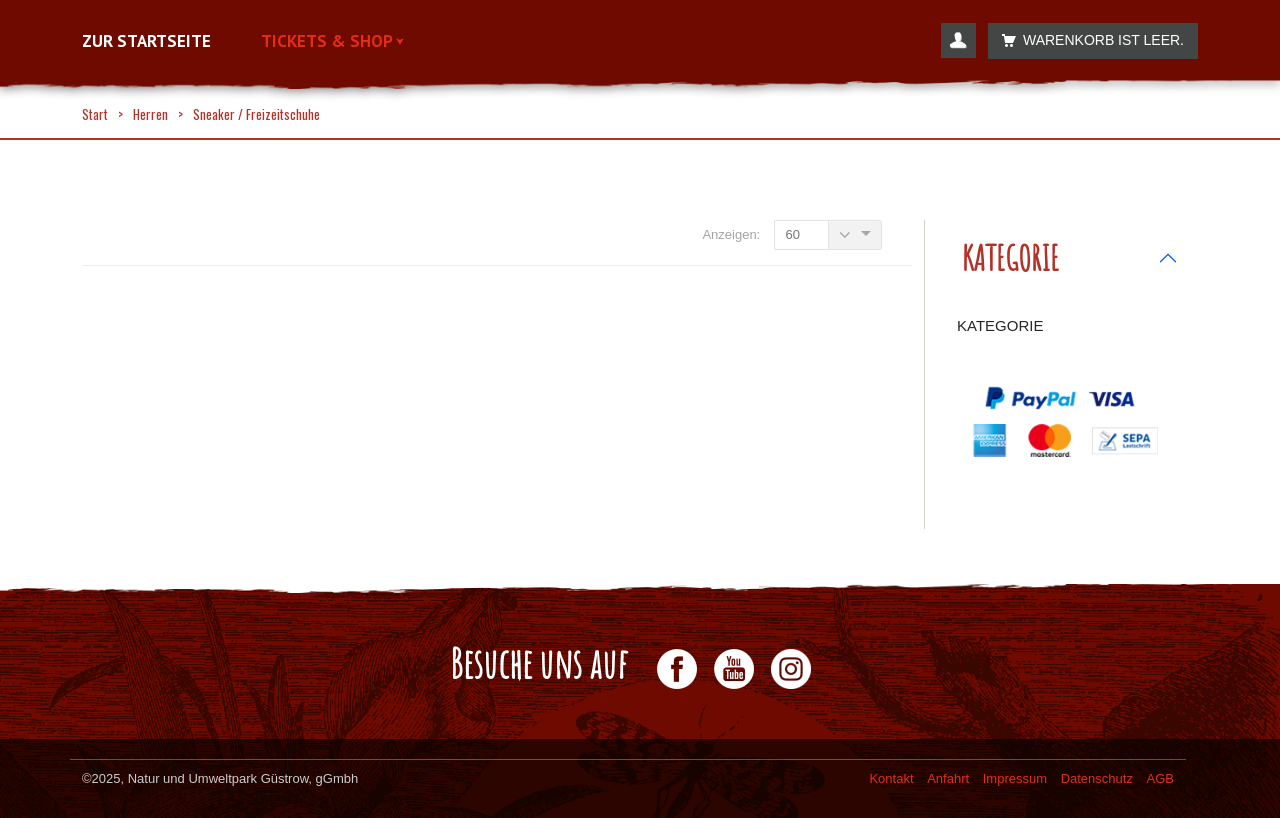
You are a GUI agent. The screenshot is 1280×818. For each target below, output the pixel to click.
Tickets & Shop (332, 41)
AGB (1160, 778)
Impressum (1015, 778)
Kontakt (891, 778)
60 (792, 234)
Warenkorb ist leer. (1087, 40)
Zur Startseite (146, 41)
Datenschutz (1097, 778)
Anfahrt (948, 778)
